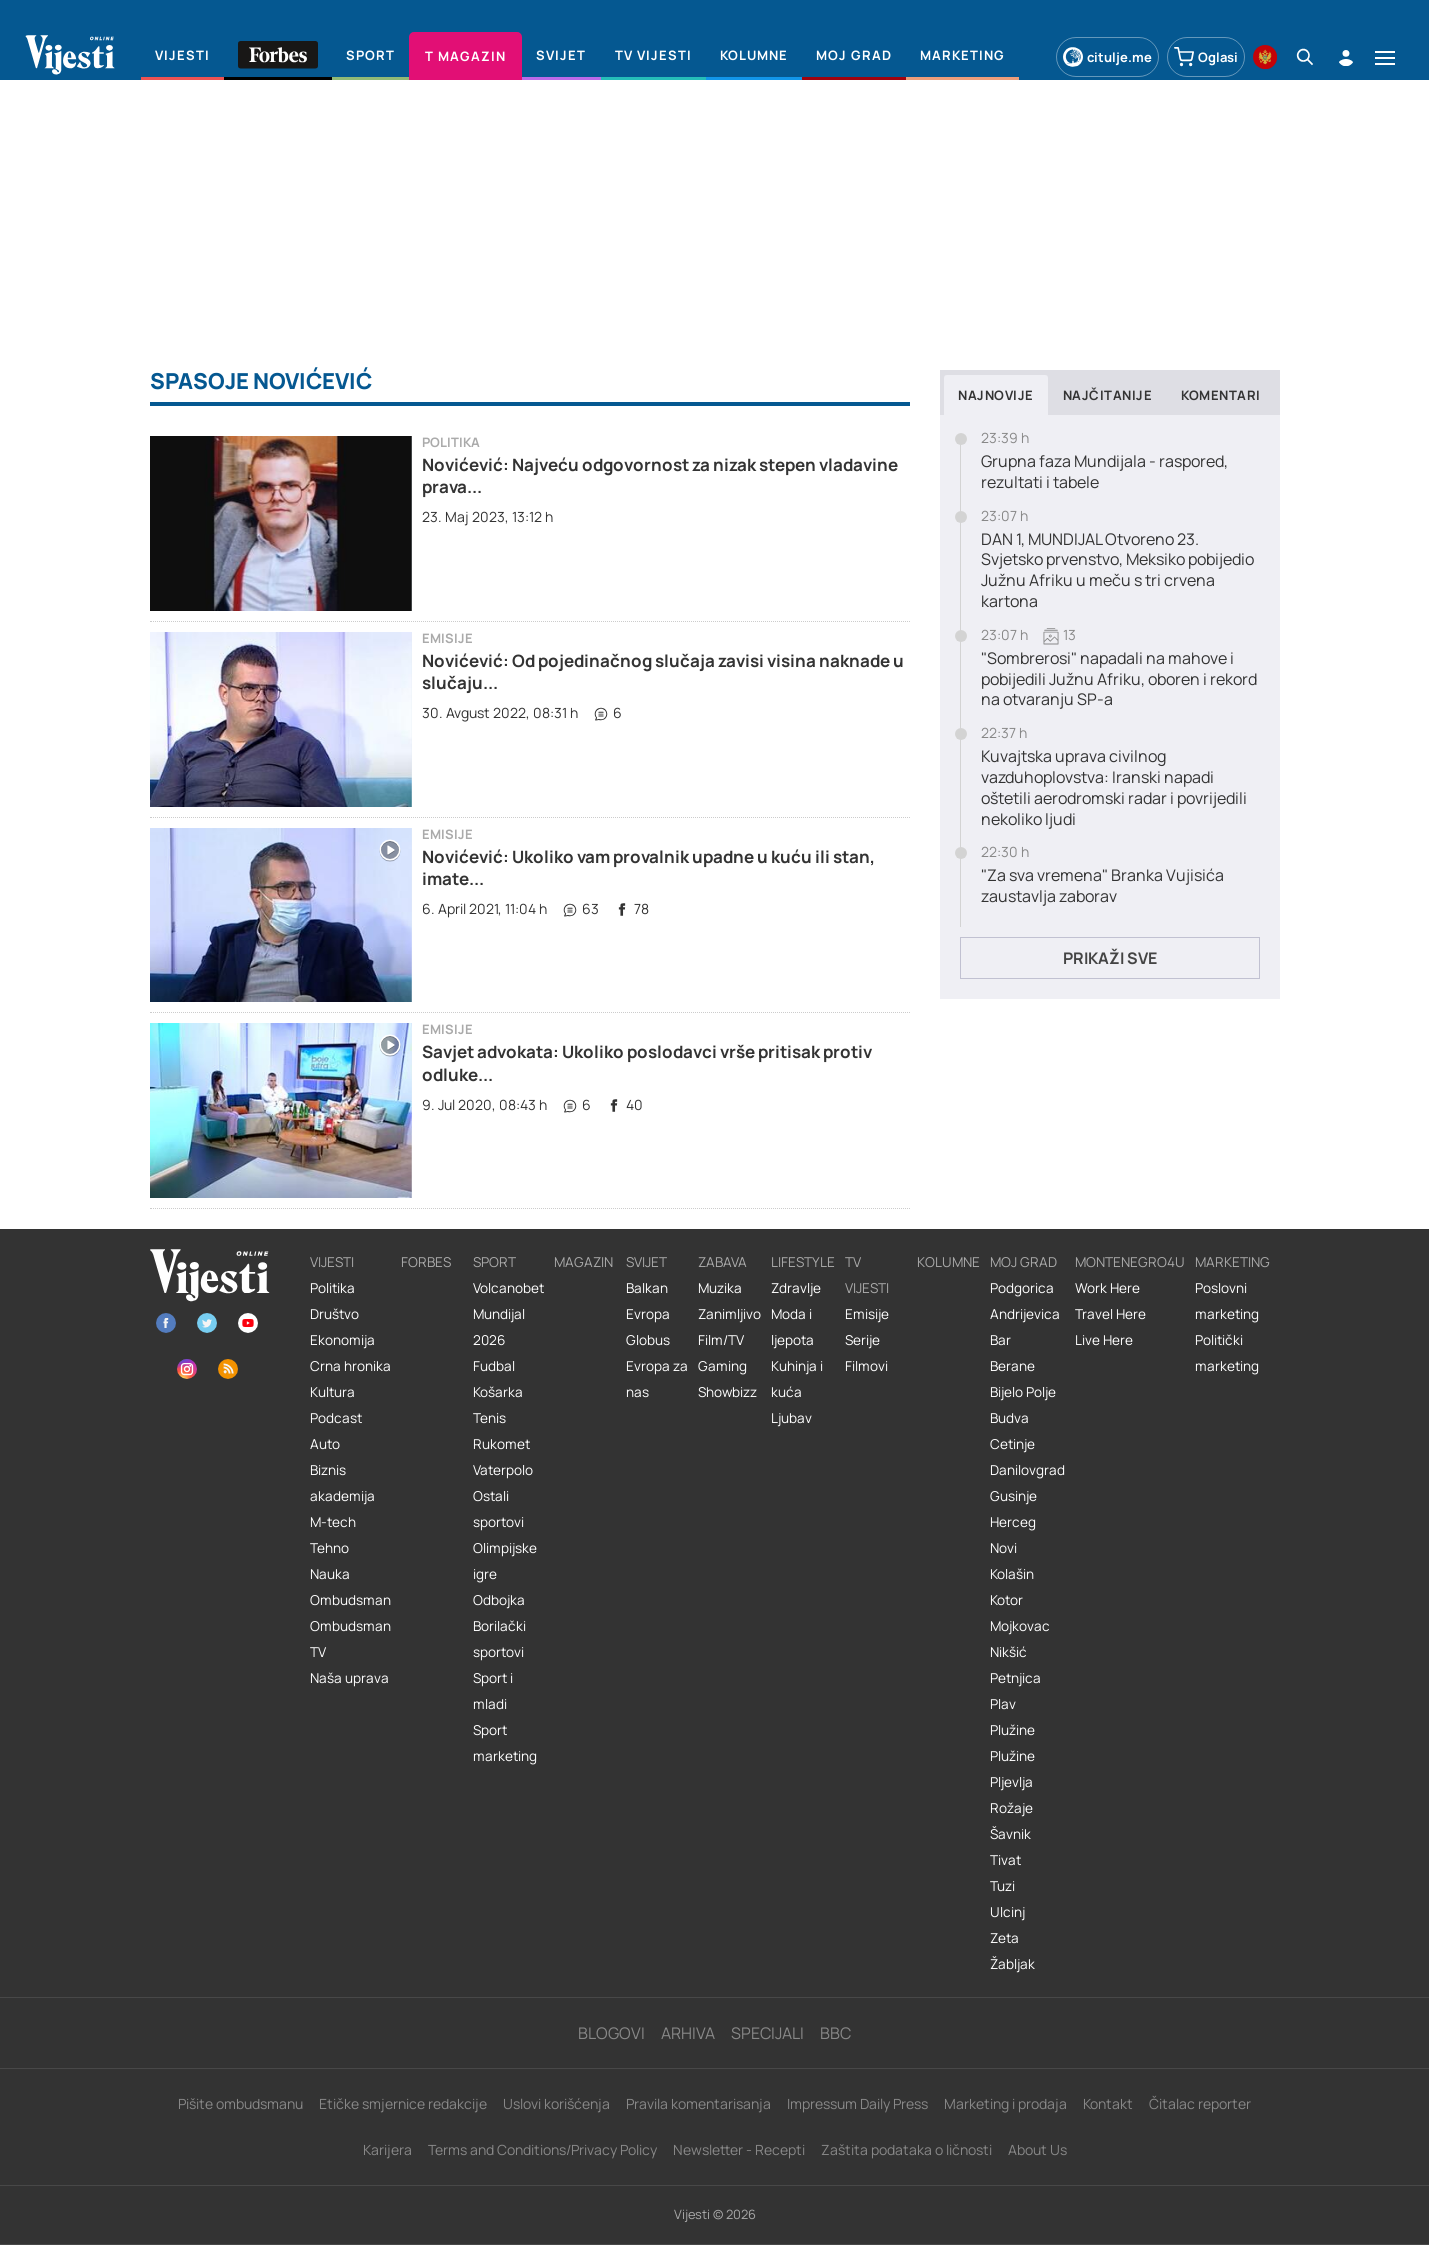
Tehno (329, 1548)
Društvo (334, 1314)
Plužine (1012, 1730)
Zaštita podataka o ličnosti (906, 2149)
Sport (494, 1262)
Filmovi (866, 1366)
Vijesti (332, 1262)
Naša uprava (349, 1678)
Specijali (767, 2033)
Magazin (583, 1262)
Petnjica (1015, 1678)
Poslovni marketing (1227, 1301)
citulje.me (1107, 57)
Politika (451, 442)
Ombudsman (350, 1600)
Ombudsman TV (350, 1639)
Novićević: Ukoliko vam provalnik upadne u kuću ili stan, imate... (648, 867)
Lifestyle (803, 1262)
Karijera (387, 2149)
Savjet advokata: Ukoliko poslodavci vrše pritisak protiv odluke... (647, 1062)
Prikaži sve (1110, 958)
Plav (1003, 1704)
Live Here (1104, 1340)
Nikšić (1008, 1652)
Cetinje (1012, 1444)
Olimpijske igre (505, 1561)
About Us (1037, 2149)
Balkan (647, 1288)
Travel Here (1110, 1314)
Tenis (489, 1418)
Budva (1009, 1418)
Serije (862, 1340)
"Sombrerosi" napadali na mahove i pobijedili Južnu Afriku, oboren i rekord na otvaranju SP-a (1119, 679)
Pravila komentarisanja (698, 2103)
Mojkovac (1020, 1626)
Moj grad (1023, 1262)
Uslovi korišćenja (556, 2103)
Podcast (336, 1418)
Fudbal (494, 1366)
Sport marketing (505, 1743)
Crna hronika (350, 1366)
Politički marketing (1227, 1353)
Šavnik (1010, 1834)
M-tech (333, 1522)
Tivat (1005, 1860)
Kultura (332, 1392)
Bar (1000, 1340)
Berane (1012, 1366)
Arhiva (688, 2033)
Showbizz (727, 1392)
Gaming (722, 1366)
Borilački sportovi (499, 1639)
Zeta (1004, 1938)
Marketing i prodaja (1005, 2103)
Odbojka (499, 1600)
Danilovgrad (1027, 1470)
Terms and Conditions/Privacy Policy (542, 2149)
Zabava (722, 1262)
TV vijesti (867, 1275)
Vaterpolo (503, 1470)
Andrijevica (1025, 1314)
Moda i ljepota (792, 1327)
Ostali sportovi (498, 1509)
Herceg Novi (1013, 1535)
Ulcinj (1007, 1912)
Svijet (646, 1262)
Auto (325, 1444)
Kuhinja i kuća (797, 1379)
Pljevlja (1011, 1782)
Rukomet (501, 1444)
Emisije (447, 638)
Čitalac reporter (1200, 2103)
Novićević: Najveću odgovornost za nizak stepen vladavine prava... (660, 475)
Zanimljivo (729, 1314)
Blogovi (611, 2033)
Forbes (426, 1262)
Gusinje (1013, 1496)
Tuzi (1002, 1886)
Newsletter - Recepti (739, 2149)
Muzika (720, 1288)
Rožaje (1011, 1808)
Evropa (648, 1314)
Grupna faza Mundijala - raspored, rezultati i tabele (1104, 472)
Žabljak (1012, 1964)
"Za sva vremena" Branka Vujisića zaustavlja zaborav (1102, 886)
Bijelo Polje (1023, 1392)
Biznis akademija (342, 1483)
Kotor (1006, 1600)
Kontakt (1108, 2103)
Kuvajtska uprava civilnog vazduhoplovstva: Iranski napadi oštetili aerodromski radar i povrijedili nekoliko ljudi (1114, 787)
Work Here (1107, 1288)
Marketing (1232, 1262)
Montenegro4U (1130, 1262)
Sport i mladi (493, 1691)
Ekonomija (342, 1340)
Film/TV (721, 1340)
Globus (648, 1340)
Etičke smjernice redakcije (403, 2103)
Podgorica (1022, 1288)
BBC (835, 2033)
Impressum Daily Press (857, 2103)
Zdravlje (796, 1288)
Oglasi (1206, 57)
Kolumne (948, 1262)
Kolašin (1012, 1574)
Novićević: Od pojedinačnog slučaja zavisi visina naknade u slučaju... (663, 671)
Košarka (498, 1392)
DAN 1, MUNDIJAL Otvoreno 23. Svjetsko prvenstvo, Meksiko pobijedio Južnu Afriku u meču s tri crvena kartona (1117, 570)
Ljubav (791, 1418)
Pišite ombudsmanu (240, 2103)
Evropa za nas (657, 1379)
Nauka (330, 1574)
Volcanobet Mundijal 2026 (508, 1314)
